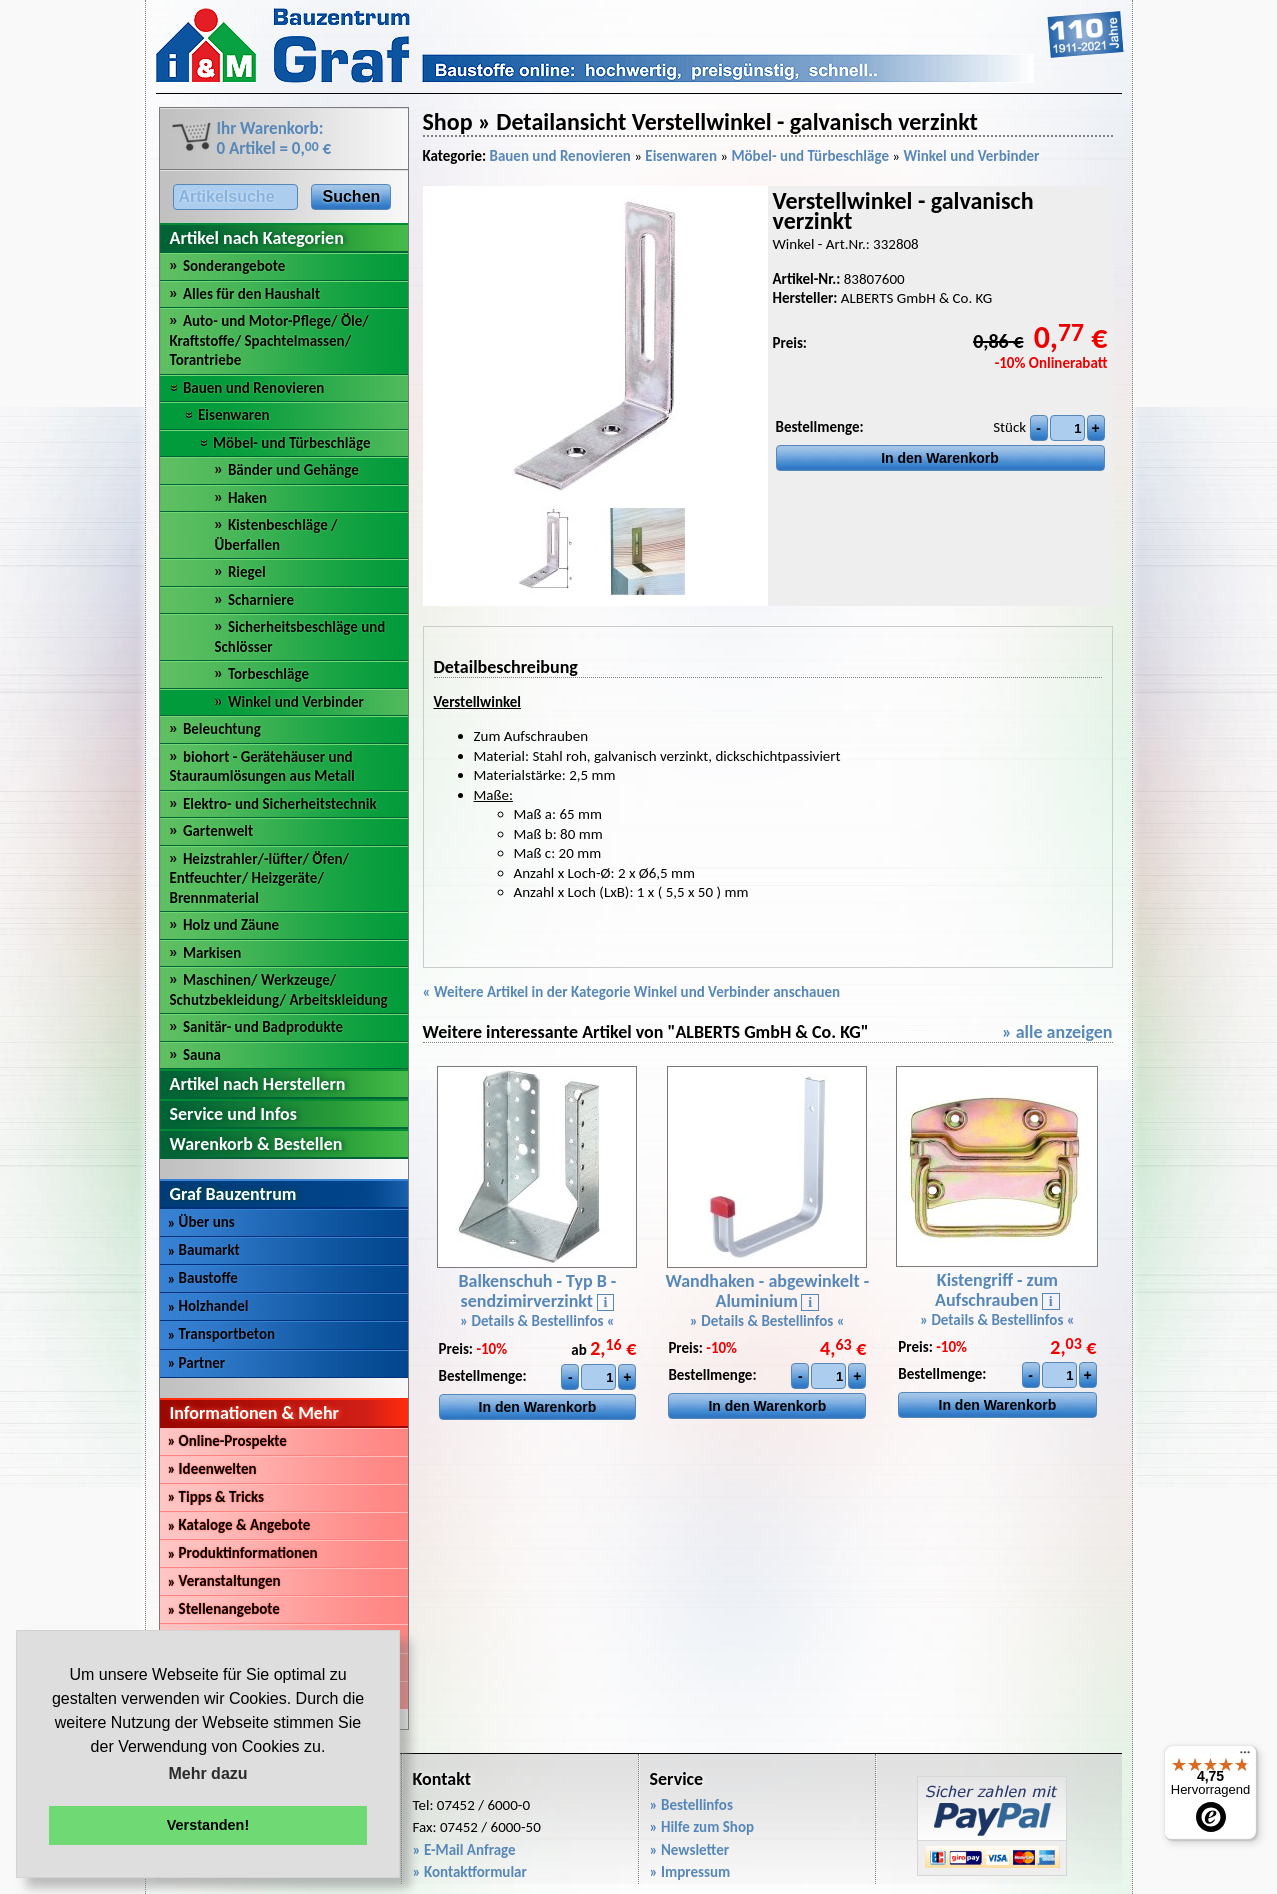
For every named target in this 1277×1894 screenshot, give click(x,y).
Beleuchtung (222, 729)
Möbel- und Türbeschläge (292, 443)
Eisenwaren (234, 415)
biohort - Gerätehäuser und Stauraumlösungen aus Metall (262, 767)
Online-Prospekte (227, 1441)
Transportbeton (222, 1334)
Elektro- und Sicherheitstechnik (280, 804)
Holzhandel (208, 1306)
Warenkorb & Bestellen (256, 1144)
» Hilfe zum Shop (702, 1827)
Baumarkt (204, 1250)
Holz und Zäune (231, 925)
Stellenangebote (224, 1609)
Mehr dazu (207, 1773)
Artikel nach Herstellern (258, 1084)
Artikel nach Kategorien (257, 238)
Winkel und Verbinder (296, 702)
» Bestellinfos (691, 1805)
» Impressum (690, 1872)
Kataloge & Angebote (239, 1525)
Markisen (212, 953)
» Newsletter (690, 1850)
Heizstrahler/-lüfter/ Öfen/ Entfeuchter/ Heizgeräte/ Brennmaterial (260, 878)
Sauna (202, 1055)
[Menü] (1245, 1757)
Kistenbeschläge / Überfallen (276, 535)
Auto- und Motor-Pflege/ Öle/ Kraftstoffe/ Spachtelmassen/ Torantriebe (269, 340)
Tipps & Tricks (216, 1497)
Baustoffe (203, 1278)
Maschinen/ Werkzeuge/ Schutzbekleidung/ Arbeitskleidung (279, 990)
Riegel (247, 572)
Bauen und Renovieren (253, 388)
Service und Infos (233, 1114)
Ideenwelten (212, 1469)
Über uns (201, 1222)
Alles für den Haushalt (251, 294)
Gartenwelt (218, 831)
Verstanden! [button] (208, 1825)
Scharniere (261, 600)
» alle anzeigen (1057, 1032)
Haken (247, 498)
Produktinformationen (243, 1553)
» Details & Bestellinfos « (537, 1321)
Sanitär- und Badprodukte (263, 1027)
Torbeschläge (268, 674)
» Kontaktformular (470, 1872)
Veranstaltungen (224, 1581)
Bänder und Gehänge (293, 470)
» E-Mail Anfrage (464, 1850)
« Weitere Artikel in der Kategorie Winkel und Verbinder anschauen (632, 992)
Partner (197, 1363)
